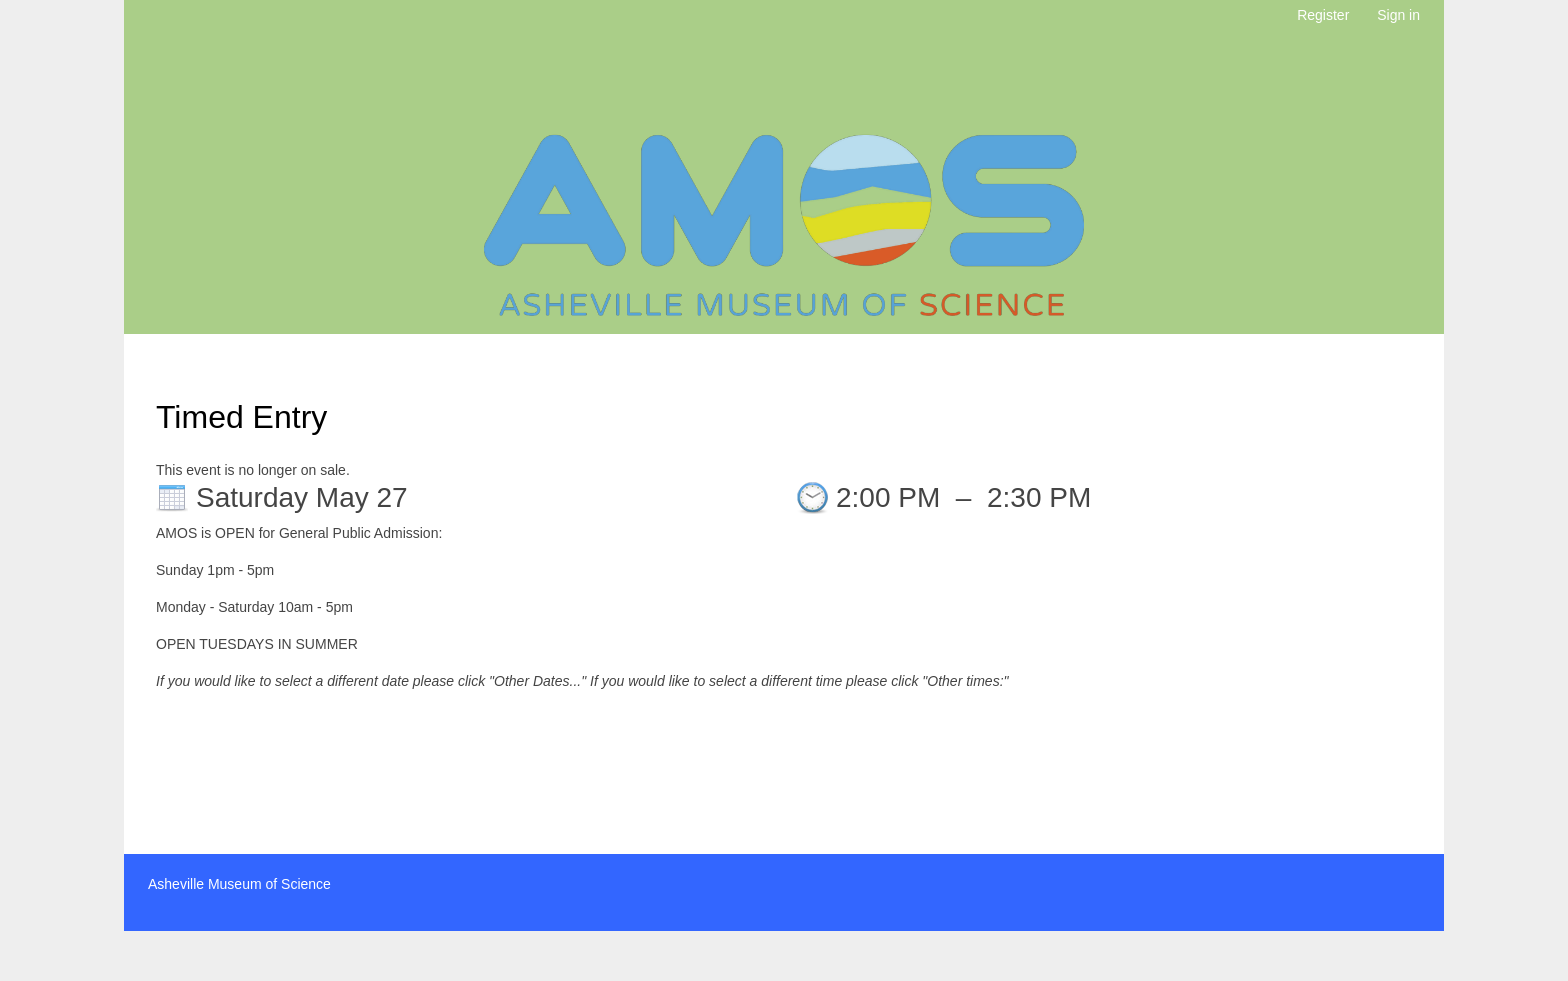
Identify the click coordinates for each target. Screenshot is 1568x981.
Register (1323, 15)
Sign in (1398, 15)
